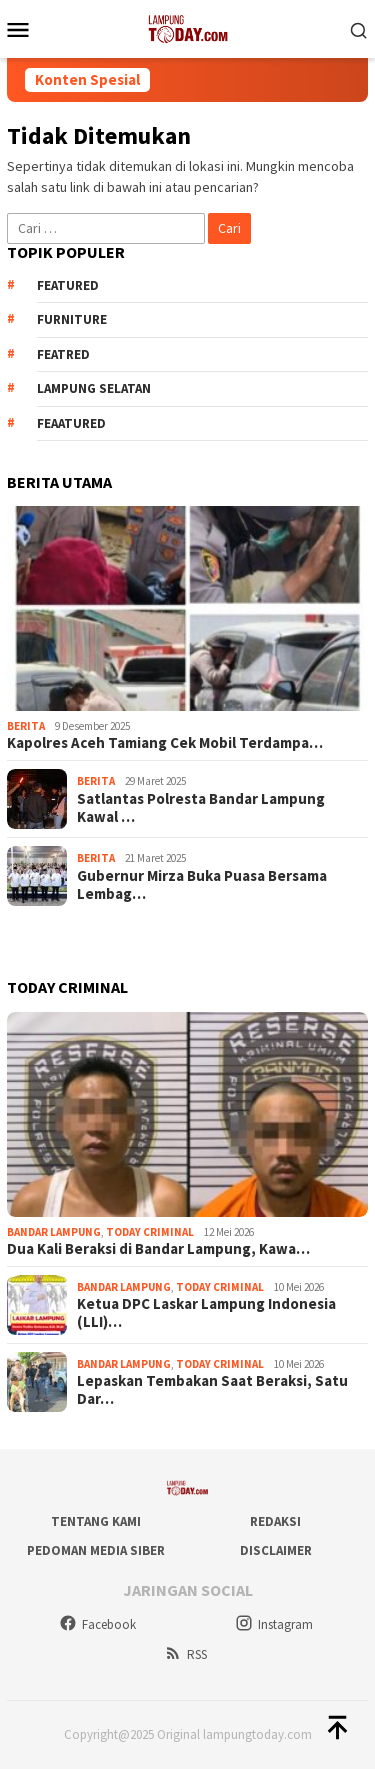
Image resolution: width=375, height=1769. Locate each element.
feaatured (71, 423)
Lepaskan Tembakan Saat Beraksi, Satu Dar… (212, 1390)
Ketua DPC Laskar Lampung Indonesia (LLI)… (206, 1313)
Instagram (274, 1624)
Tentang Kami (96, 1521)
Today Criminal (150, 1232)
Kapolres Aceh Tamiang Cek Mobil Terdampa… (165, 743)
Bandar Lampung (54, 1232)
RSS (185, 1654)
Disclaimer (276, 1550)
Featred (63, 354)
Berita (26, 726)
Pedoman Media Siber (96, 1550)
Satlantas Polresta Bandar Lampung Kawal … (201, 808)
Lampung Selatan (94, 388)
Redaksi (275, 1521)
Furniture (72, 319)
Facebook (97, 1624)
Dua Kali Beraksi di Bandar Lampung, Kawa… (158, 1249)
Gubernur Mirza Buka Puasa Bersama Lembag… (202, 885)
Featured (68, 285)
